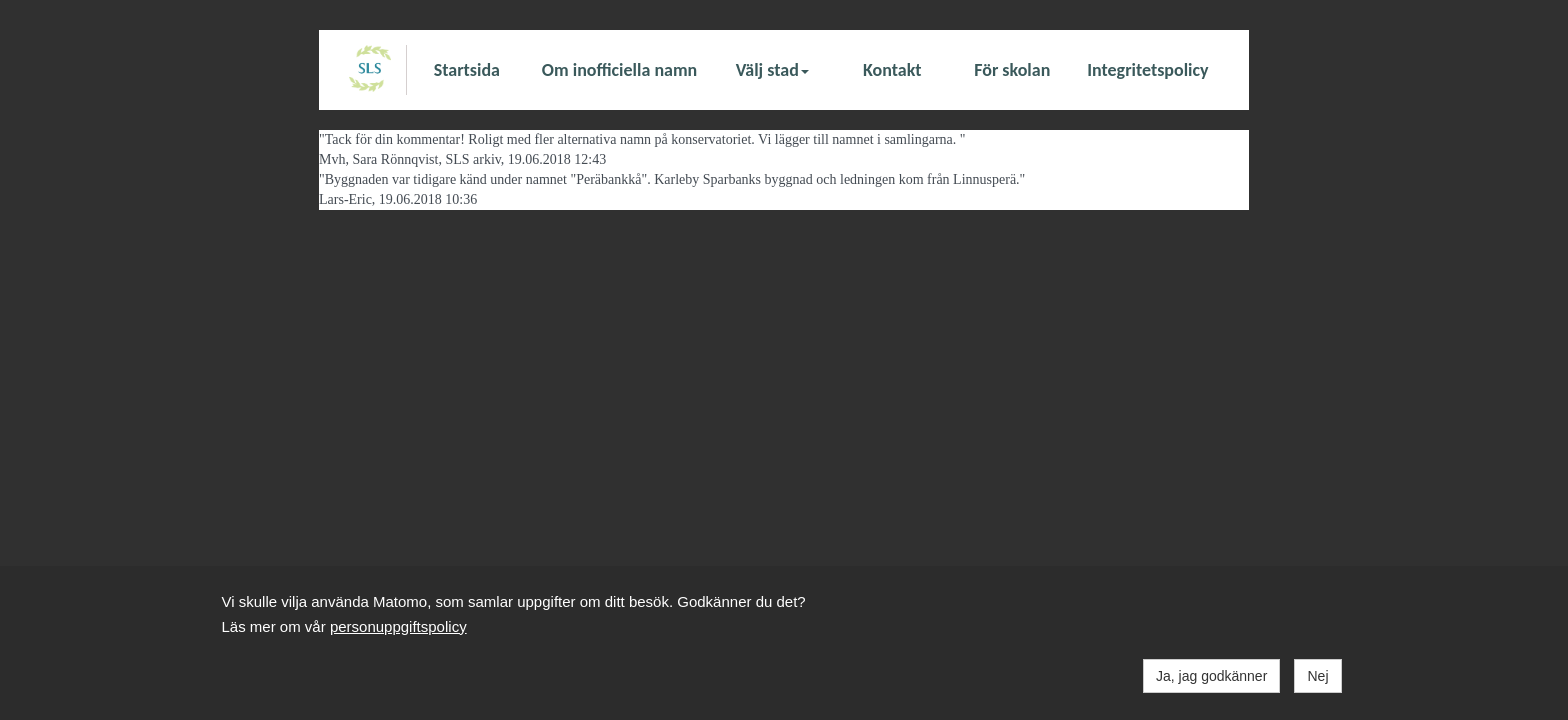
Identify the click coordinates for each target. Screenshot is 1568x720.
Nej (1317, 676)
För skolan (1012, 70)
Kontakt (892, 70)
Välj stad (772, 70)
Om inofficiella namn (619, 70)
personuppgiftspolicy (398, 626)
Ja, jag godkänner (1211, 676)
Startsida (467, 70)
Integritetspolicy (1147, 70)
